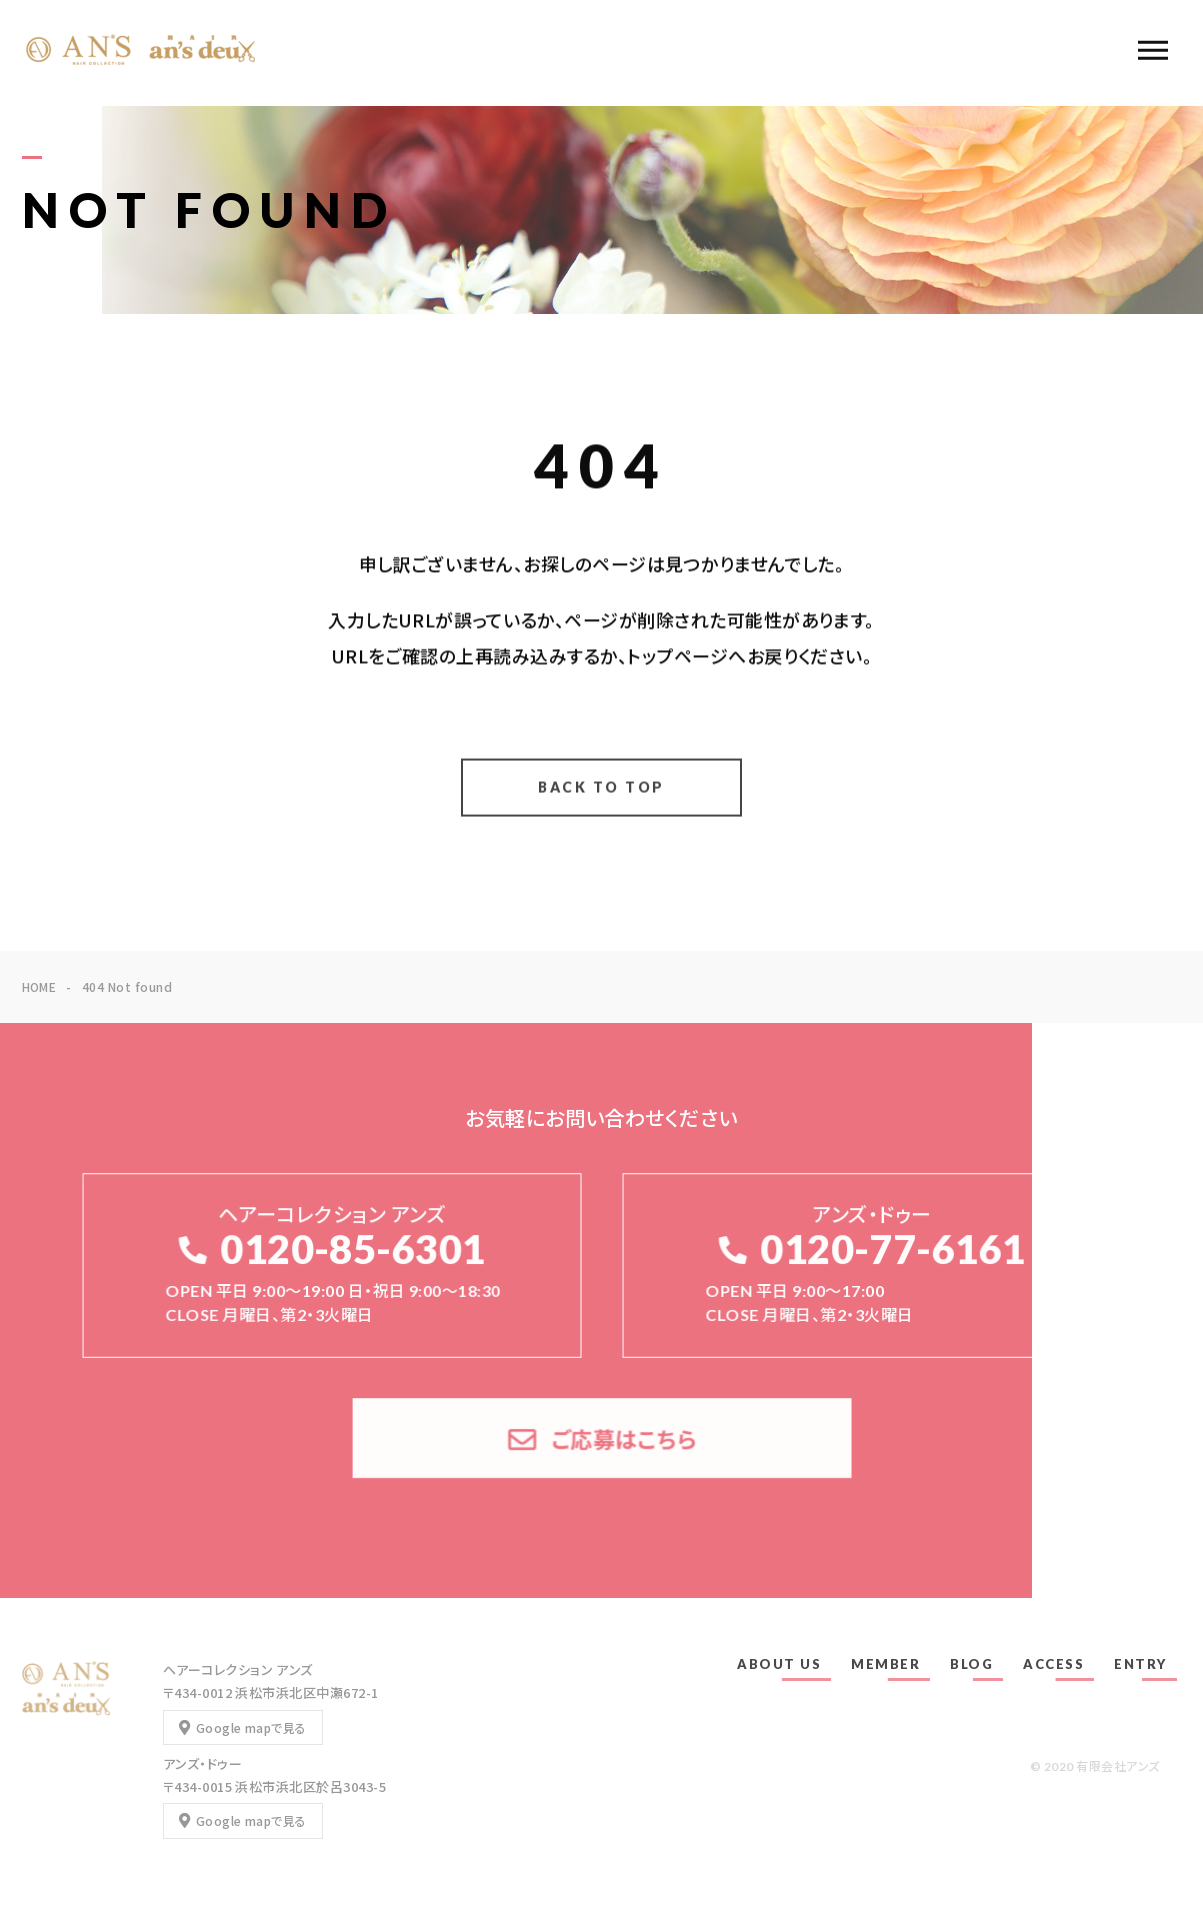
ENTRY (1140, 1664)
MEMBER (885, 1664)
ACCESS (1053, 1664)
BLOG (971, 1664)
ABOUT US (779, 1664)
